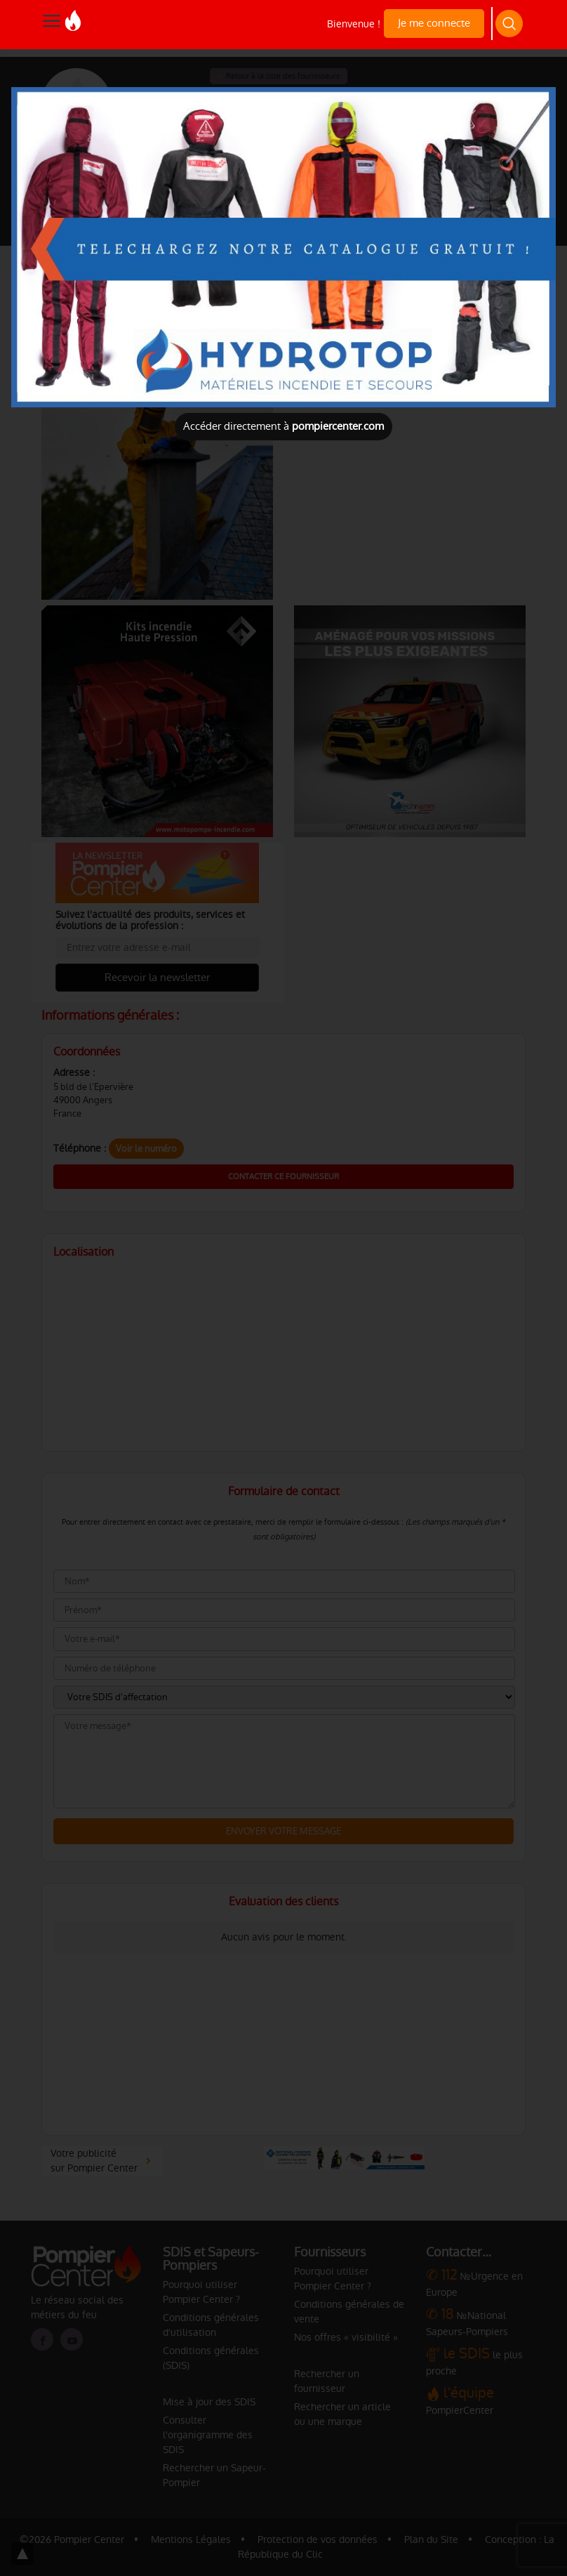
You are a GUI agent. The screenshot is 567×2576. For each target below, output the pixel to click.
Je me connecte (434, 22)
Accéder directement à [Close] (283, 426)
